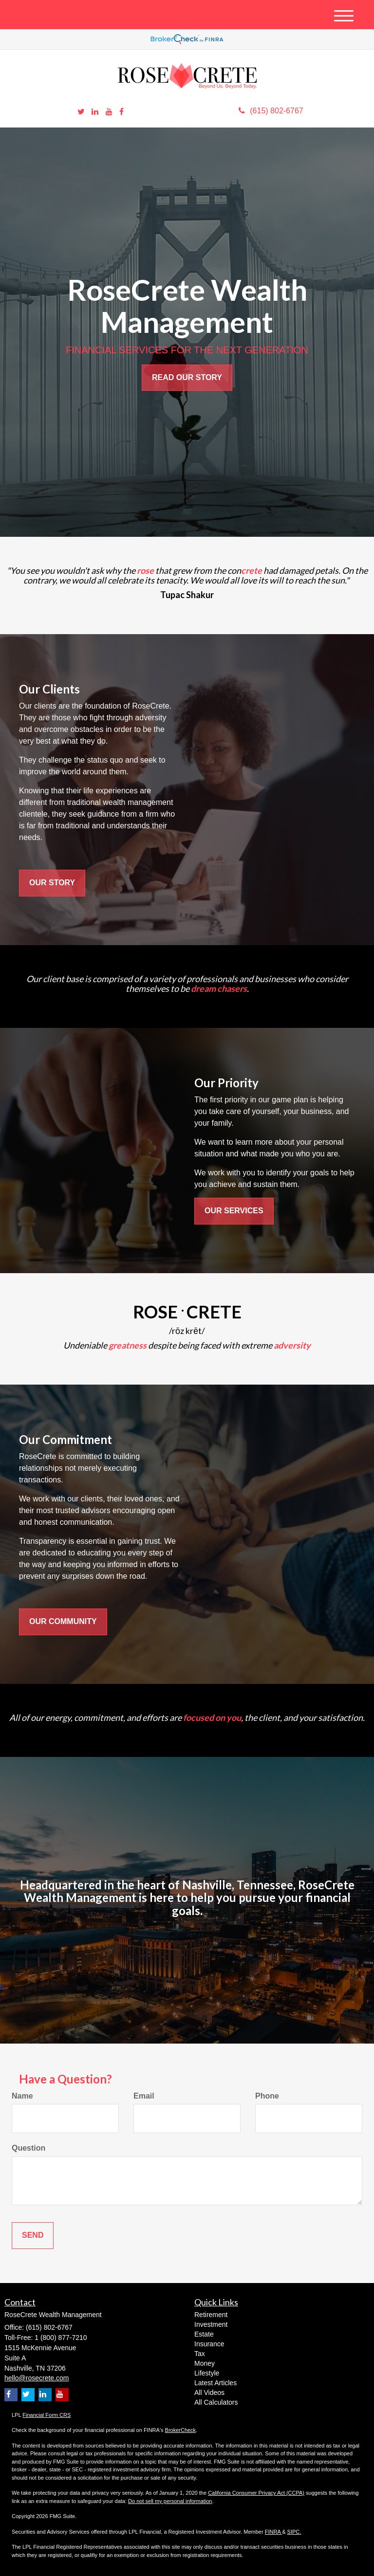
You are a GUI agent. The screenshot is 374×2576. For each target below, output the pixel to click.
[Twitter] (81, 112)
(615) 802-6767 (271, 111)
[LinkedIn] (95, 112)
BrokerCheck (180, 2430)
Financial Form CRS (46, 2415)
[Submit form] (33, 2235)
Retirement (210, 2315)
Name (22, 2096)
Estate (204, 2334)
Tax (199, 2353)
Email (143, 2096)
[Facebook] (121, 112)
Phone (267, 2096)
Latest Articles (215, 2383)
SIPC (293, 2532)
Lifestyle (206, 2373)
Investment (210, 2324)
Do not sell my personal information (170, 2501)
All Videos (209, 2392)
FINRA (273, 2532)
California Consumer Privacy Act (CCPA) (256, 2493)
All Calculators (216, 2402)
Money (204, 2363)
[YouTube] (109, 112)
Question (28, 2148)
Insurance (209, 2344)
